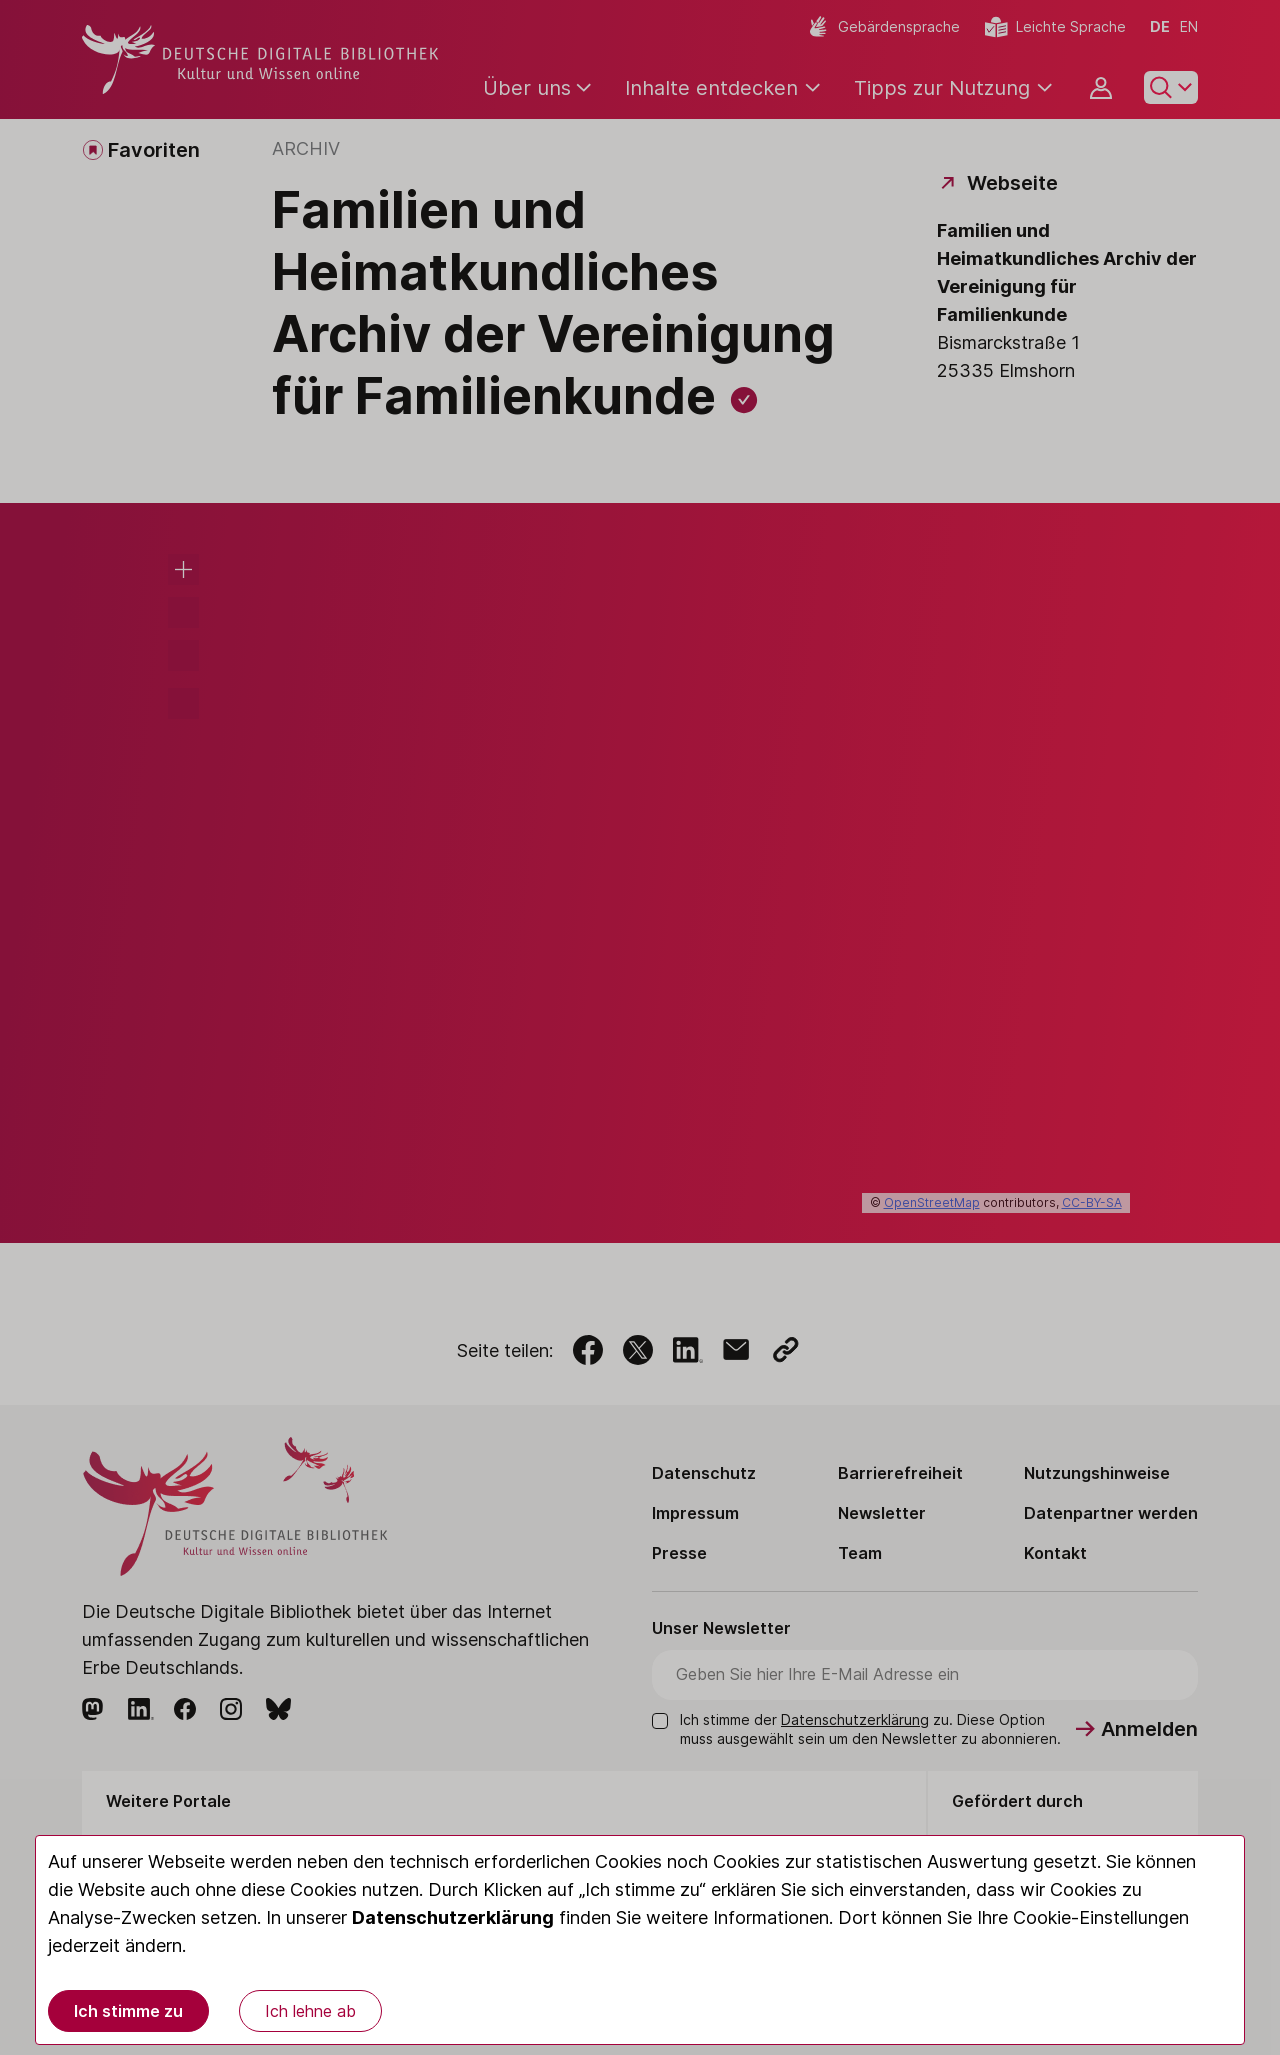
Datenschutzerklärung (453, 1917)
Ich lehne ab (310, 2011)
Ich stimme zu (128, 2011)
